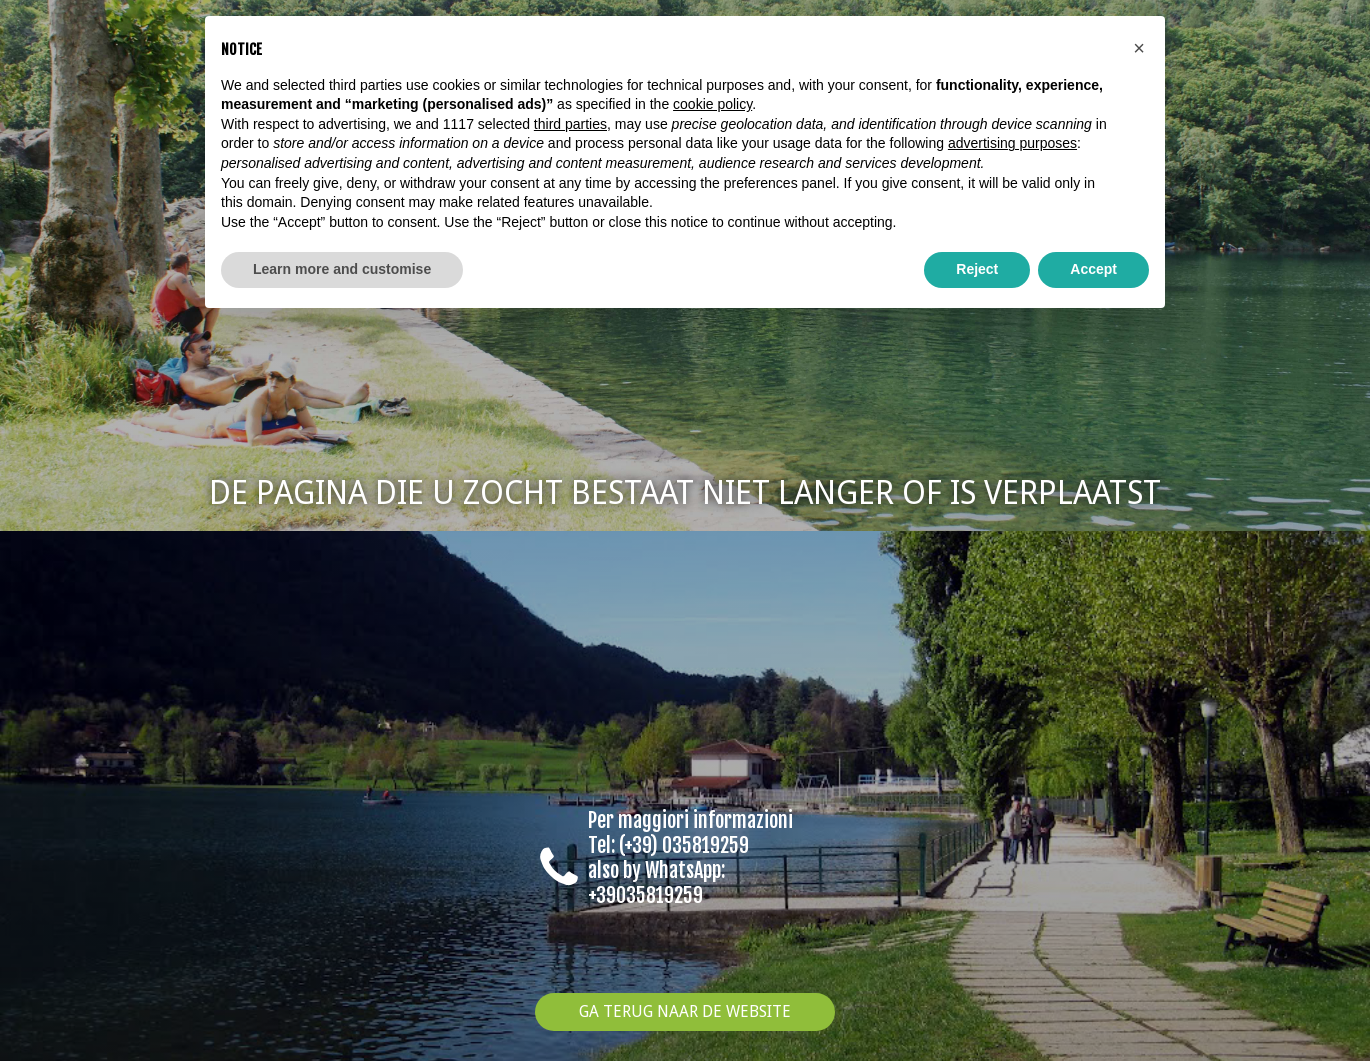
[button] (1139, 48)
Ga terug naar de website (685, 1011)
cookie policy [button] (712, 104)
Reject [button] (977, 269)
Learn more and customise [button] (342, 269)
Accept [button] (1093, 269)
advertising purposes (1012, 143)
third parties (570, 124)
